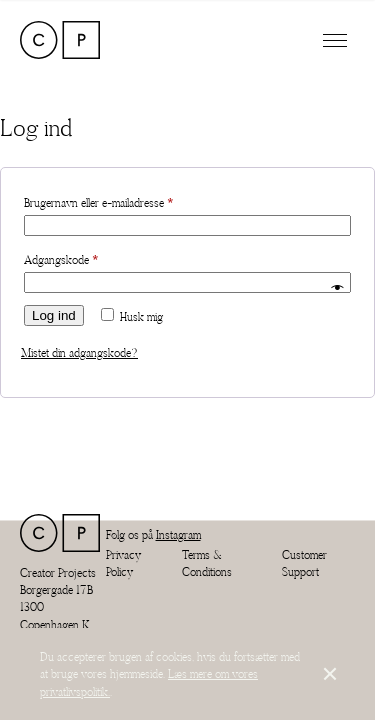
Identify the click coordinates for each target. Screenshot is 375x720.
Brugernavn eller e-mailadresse (119, 201)
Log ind (54, 315)
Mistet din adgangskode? (79, 352)
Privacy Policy (123, 563)
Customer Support (304, 563)
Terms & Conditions (207, 563)
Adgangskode (82, 258)
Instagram (178, 534)
